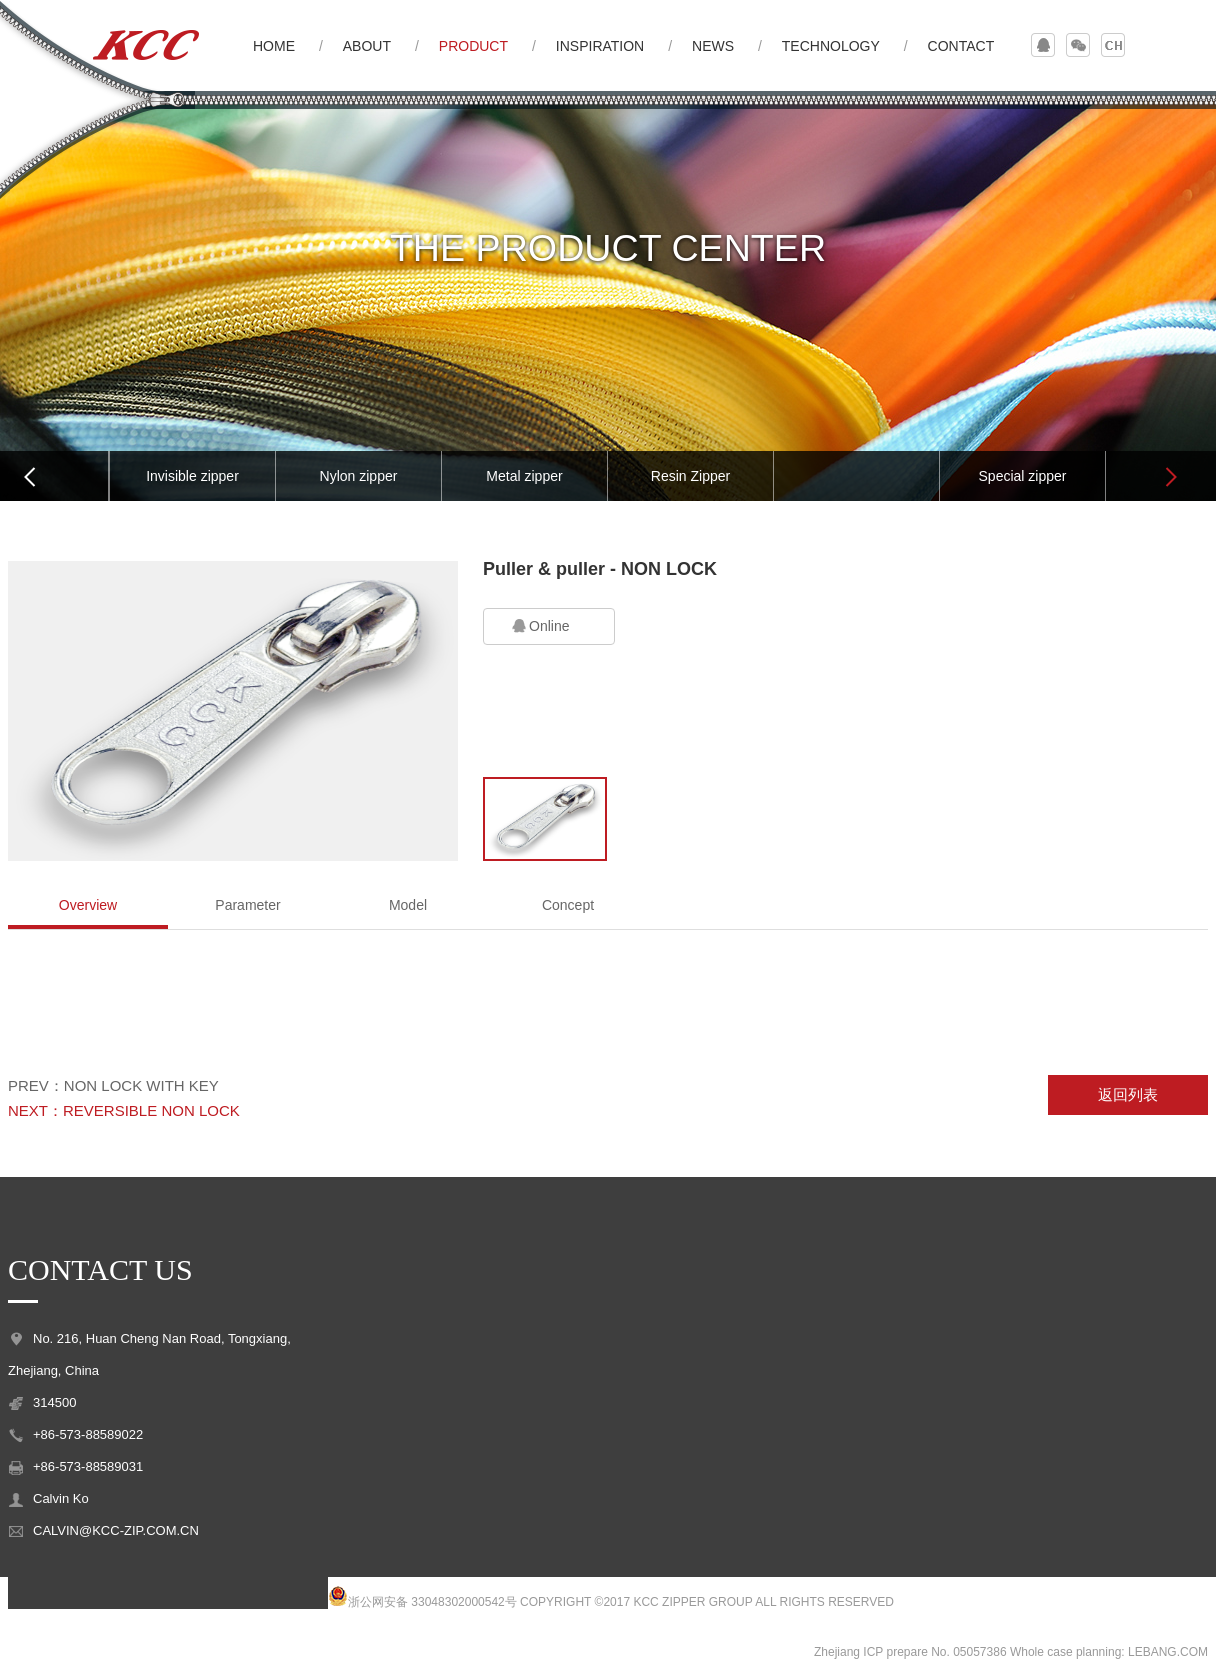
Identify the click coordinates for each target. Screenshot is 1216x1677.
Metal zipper (524, 476)
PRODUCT (473, 46)
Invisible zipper (192, 476)
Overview (88, 905)
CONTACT (961, 46)
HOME (274, 46)
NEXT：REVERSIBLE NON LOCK (124, 1110)
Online (539, 626)
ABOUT (367, 46)
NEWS (713, 46)
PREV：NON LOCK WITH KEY (113, 1085)
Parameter (247, 905)
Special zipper (1023, 476)
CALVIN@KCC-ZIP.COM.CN (116, 1530)
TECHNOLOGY (831, 46)
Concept (568, 905)
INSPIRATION (600, 46)
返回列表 (1128, 1094)
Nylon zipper (359, 476)
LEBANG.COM (1168, 1652)
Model (408, 905)
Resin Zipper (690, 476)
